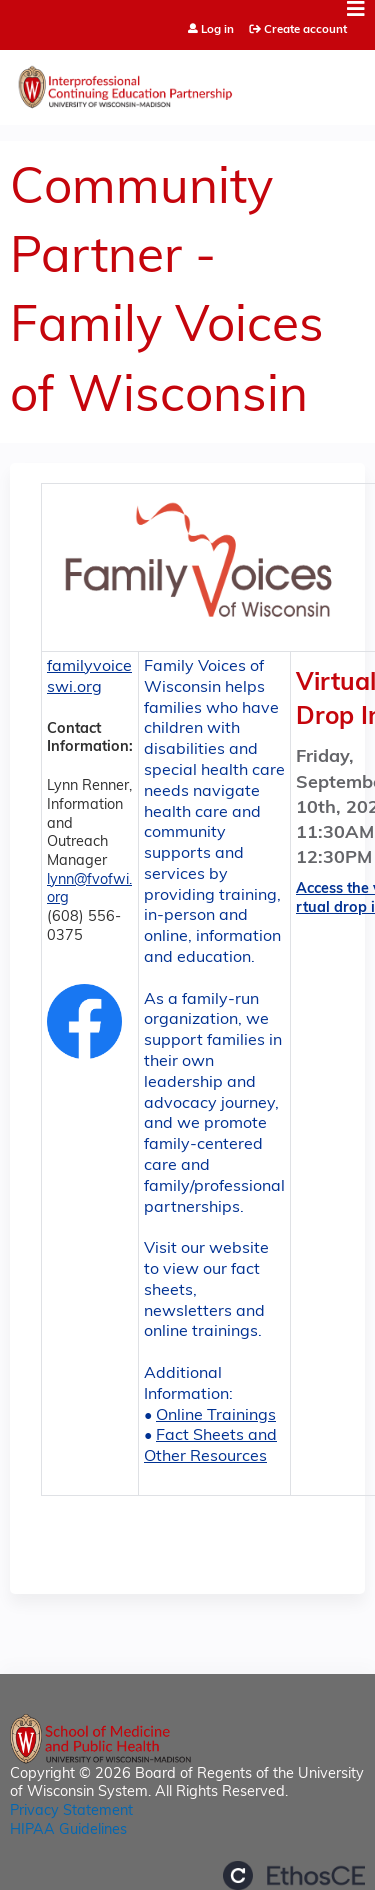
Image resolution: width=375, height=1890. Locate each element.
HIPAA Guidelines (68, 1830)
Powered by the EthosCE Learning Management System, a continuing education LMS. (294, 1875)
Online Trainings (216, 1416)
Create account (305, 30)
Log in (217, 30)
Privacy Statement (71, 1811)
